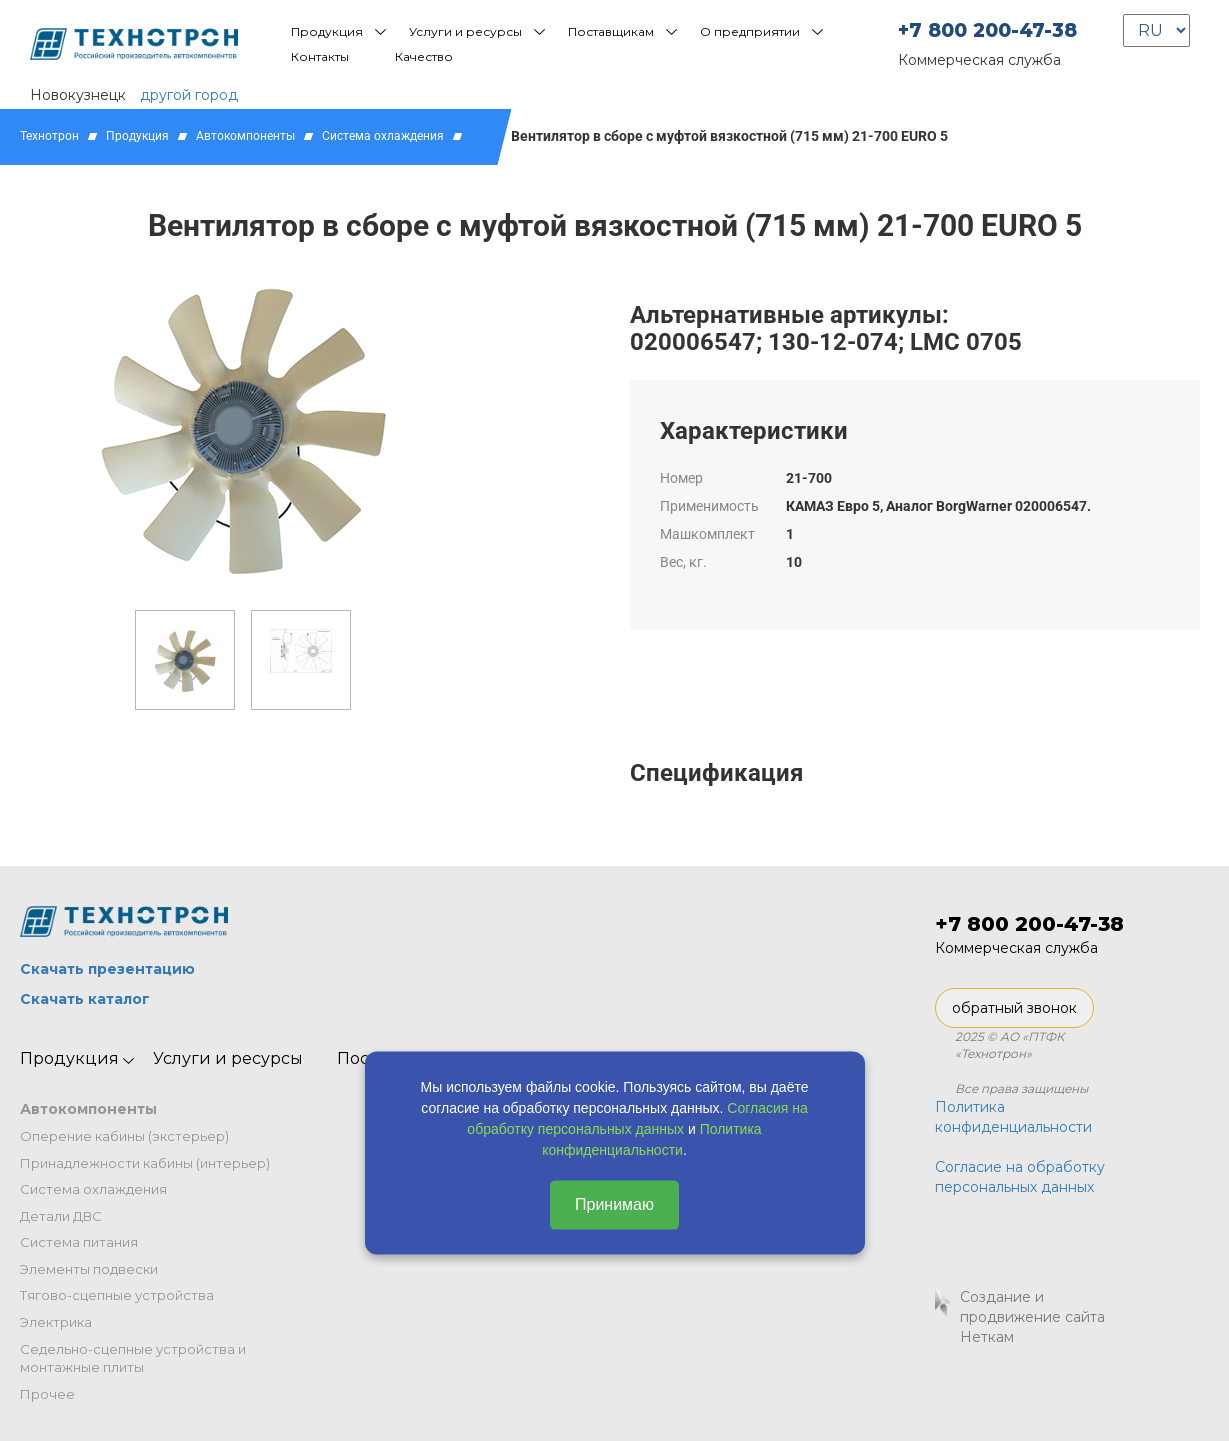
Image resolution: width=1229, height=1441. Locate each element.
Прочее (47, 1394)
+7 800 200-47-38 (987, 30)
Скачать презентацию (107, 969)
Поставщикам (611, 31)
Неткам (987, 1337)
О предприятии (750, 31)
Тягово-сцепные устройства (117, 1295)
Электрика (56, 1322)
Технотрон (49, 136)
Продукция (327, 31)
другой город (189, 95)
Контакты (320, 56)
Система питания (79, 1242)
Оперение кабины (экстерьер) (124, 1136)
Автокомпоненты (245, 136)
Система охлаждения (383, 136)
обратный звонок (1014, 1008)
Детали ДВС (61, 1216)
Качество (424, 56)
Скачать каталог (85, 999)
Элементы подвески (89, 1269)
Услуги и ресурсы (465, 31)
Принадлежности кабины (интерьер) (145, 1163)
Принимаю (614, 1203)
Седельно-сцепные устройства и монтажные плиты (133, 1358)
